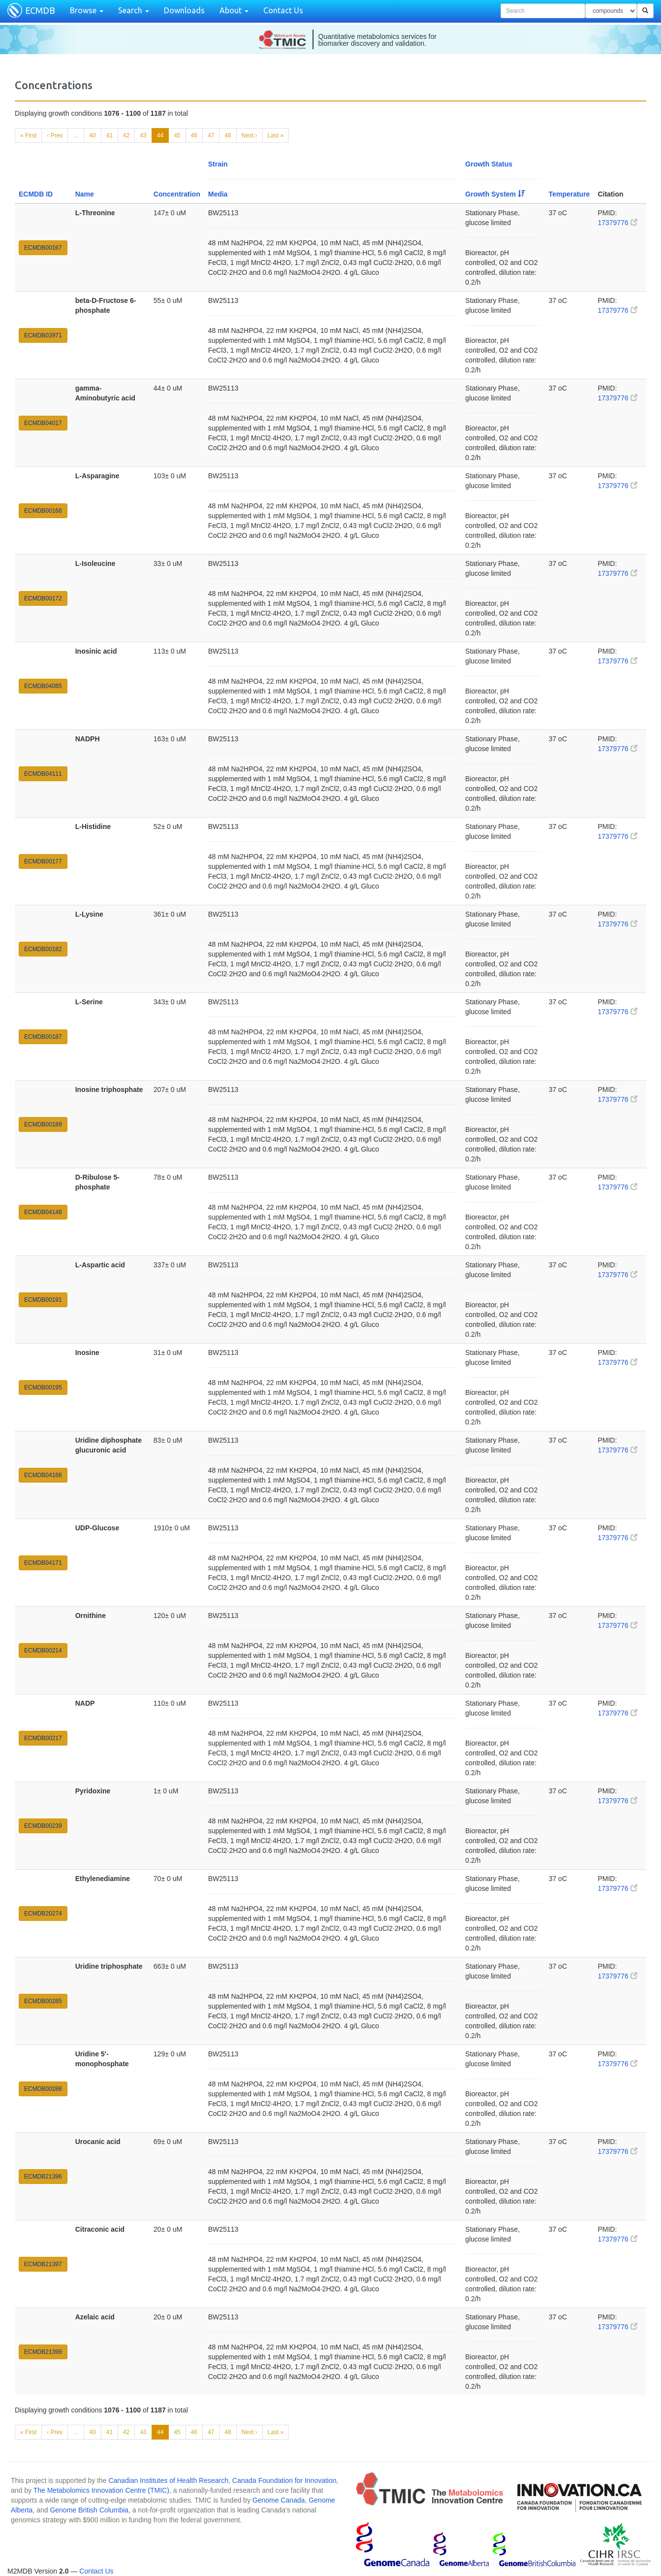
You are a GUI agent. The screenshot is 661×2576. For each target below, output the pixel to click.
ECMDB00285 (43, 2001)
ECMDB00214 (43, 1650)
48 (227, 135)
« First (28, 135)
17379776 (617, 223)
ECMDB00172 (43, 598)
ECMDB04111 (43, 773)
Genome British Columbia (89, 2510)
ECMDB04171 (43, 1562)
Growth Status (488, 164)
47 (211, 135)
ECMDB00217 (43, 1738)
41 (109, 135)
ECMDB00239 (43, 1825)
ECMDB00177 (43, 861)
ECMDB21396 (43, 2176)
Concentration (177, 194)
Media (218, 194)
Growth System (495, 194)
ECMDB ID (36, 194)
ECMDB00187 (43, 1036)
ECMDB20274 (43, 1913)
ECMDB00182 (43, 949)
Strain (218, 164)
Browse (86, 10)
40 (92, 135)
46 (194, 135)
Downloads (184, 10)
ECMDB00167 (43, 247)
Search (133, 10)
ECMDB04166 (43, 1475)
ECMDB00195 (43, 1387)
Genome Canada (278, 2500)
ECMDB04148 (43, 1212)
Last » (276, 135)
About (234, 10)
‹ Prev (55, 135)
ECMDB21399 (43, 2351)
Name (84, 194)
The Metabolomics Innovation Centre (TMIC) (101, 2490)
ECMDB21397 (43, 2264)
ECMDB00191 (43, 1299)
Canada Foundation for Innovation (284, 2480)
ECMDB (40, 10)
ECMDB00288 (43, 2088)
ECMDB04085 (43, 686)
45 (177, 135)
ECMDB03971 (43, 335)
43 (143, 135)
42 (126, 135)
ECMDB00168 (43, 510)
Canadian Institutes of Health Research (168, 2480)
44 (160, 135)
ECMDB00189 (43, 1124)
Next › (249, 135)
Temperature (569, 194)
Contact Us (283, 10)
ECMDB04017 (43, 423)
